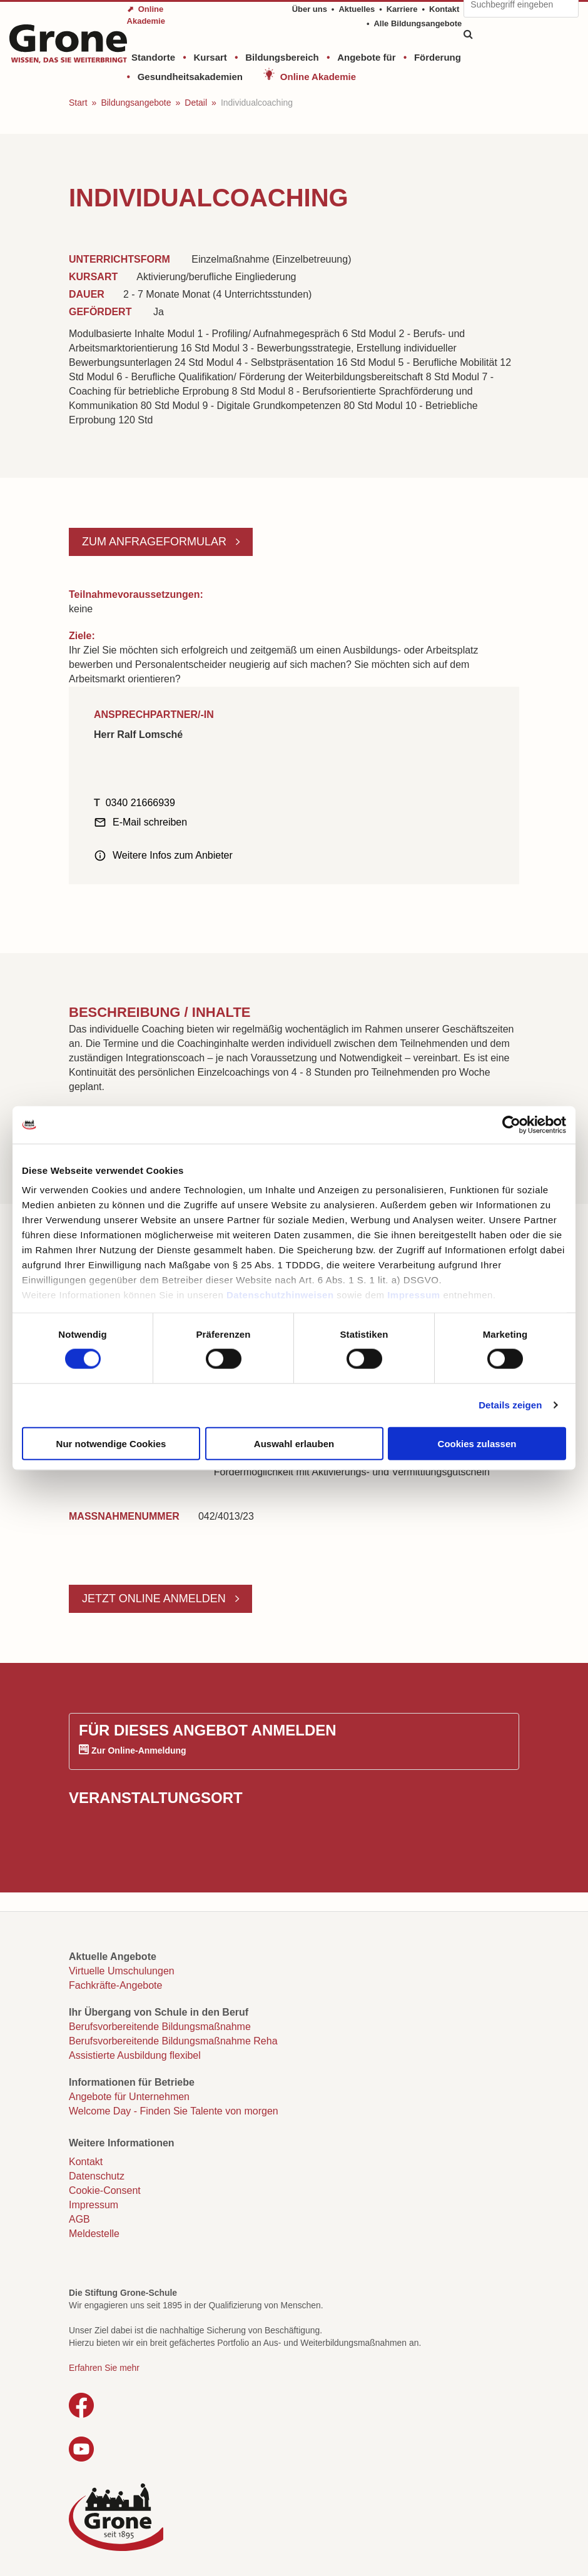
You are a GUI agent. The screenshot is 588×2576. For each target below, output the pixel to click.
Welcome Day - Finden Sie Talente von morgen (173, 2111)
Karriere (402, 9)
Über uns (309, 9)
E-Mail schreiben (150, 822)
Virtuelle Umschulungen (122, 1971)
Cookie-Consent (105, 2190)
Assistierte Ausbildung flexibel (135, 2055)
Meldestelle (94, 2233)
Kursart (209, 57)
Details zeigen (510, 1405)
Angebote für (366, 57)
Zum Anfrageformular (156, 541)
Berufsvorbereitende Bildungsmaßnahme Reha (173, 2041)
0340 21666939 (140, 802)
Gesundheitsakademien (190, 76)
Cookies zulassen (477, 1443)
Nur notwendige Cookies (111, 1443)
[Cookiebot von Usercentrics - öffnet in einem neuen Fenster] (511, 1124)
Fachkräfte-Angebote (115, 1985)
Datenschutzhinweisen (280, 1295)
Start (78, 103)
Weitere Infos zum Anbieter (173, 855)
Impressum (413, 1295)
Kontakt (444, 9)
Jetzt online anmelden (155, 1598)
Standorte (153, 57)
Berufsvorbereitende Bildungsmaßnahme (160, 2026)
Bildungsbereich (282, 57)
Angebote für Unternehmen (129, 2096)
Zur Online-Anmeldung (138, 1750)
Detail (196, 103)
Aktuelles (356, 9)
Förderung (437, 57)
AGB (79, 2219)
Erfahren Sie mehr (104, 2368)
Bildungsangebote (136, 103)
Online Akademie (318, 76)
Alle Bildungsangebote (417, 23)
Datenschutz (96, 2176)
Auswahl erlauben (294, 1443)
